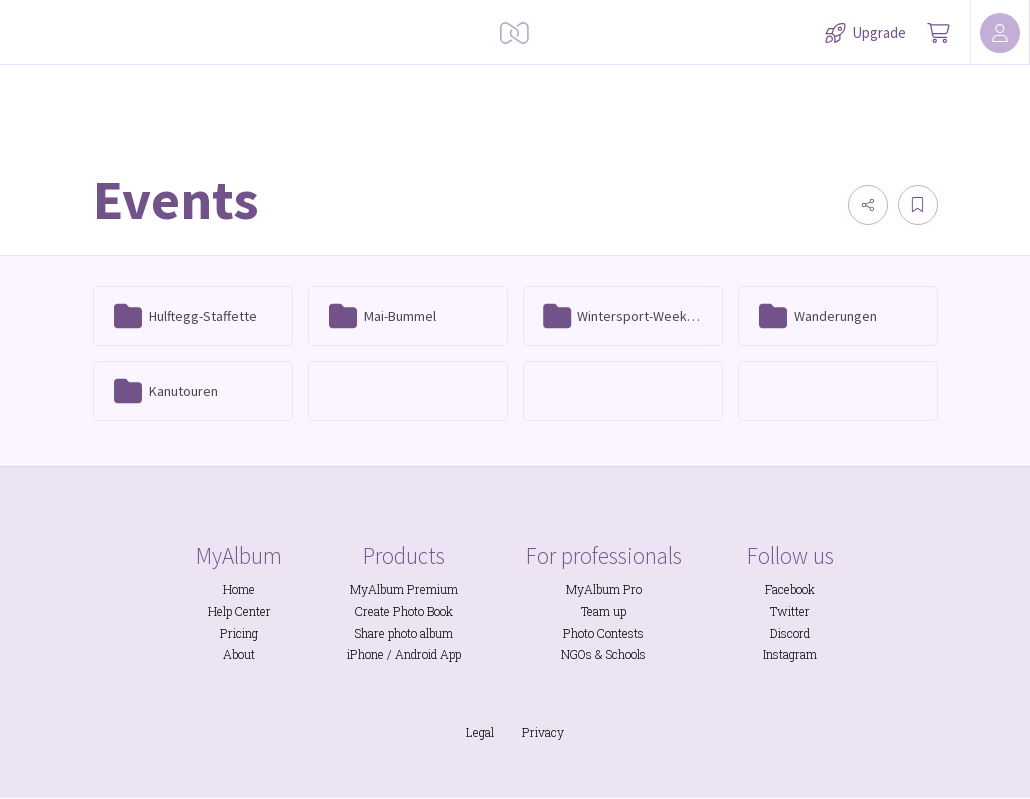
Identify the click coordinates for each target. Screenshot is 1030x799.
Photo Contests (603, 633)
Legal (480, 732)
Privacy (543, 732)
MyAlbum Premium (404, 589)
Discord (790, 633)
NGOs (576, 654)
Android (416, 654)
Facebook (790, 589)
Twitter (790, 611)
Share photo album (404, 633)
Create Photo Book (404, 611)
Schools (626, 654)
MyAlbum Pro (604, 589)
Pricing (239, 633)
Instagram (790, 654)
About (239, 654)
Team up (603, 611)
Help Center (239, 611)
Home (239, 589)
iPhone (365, 654)
